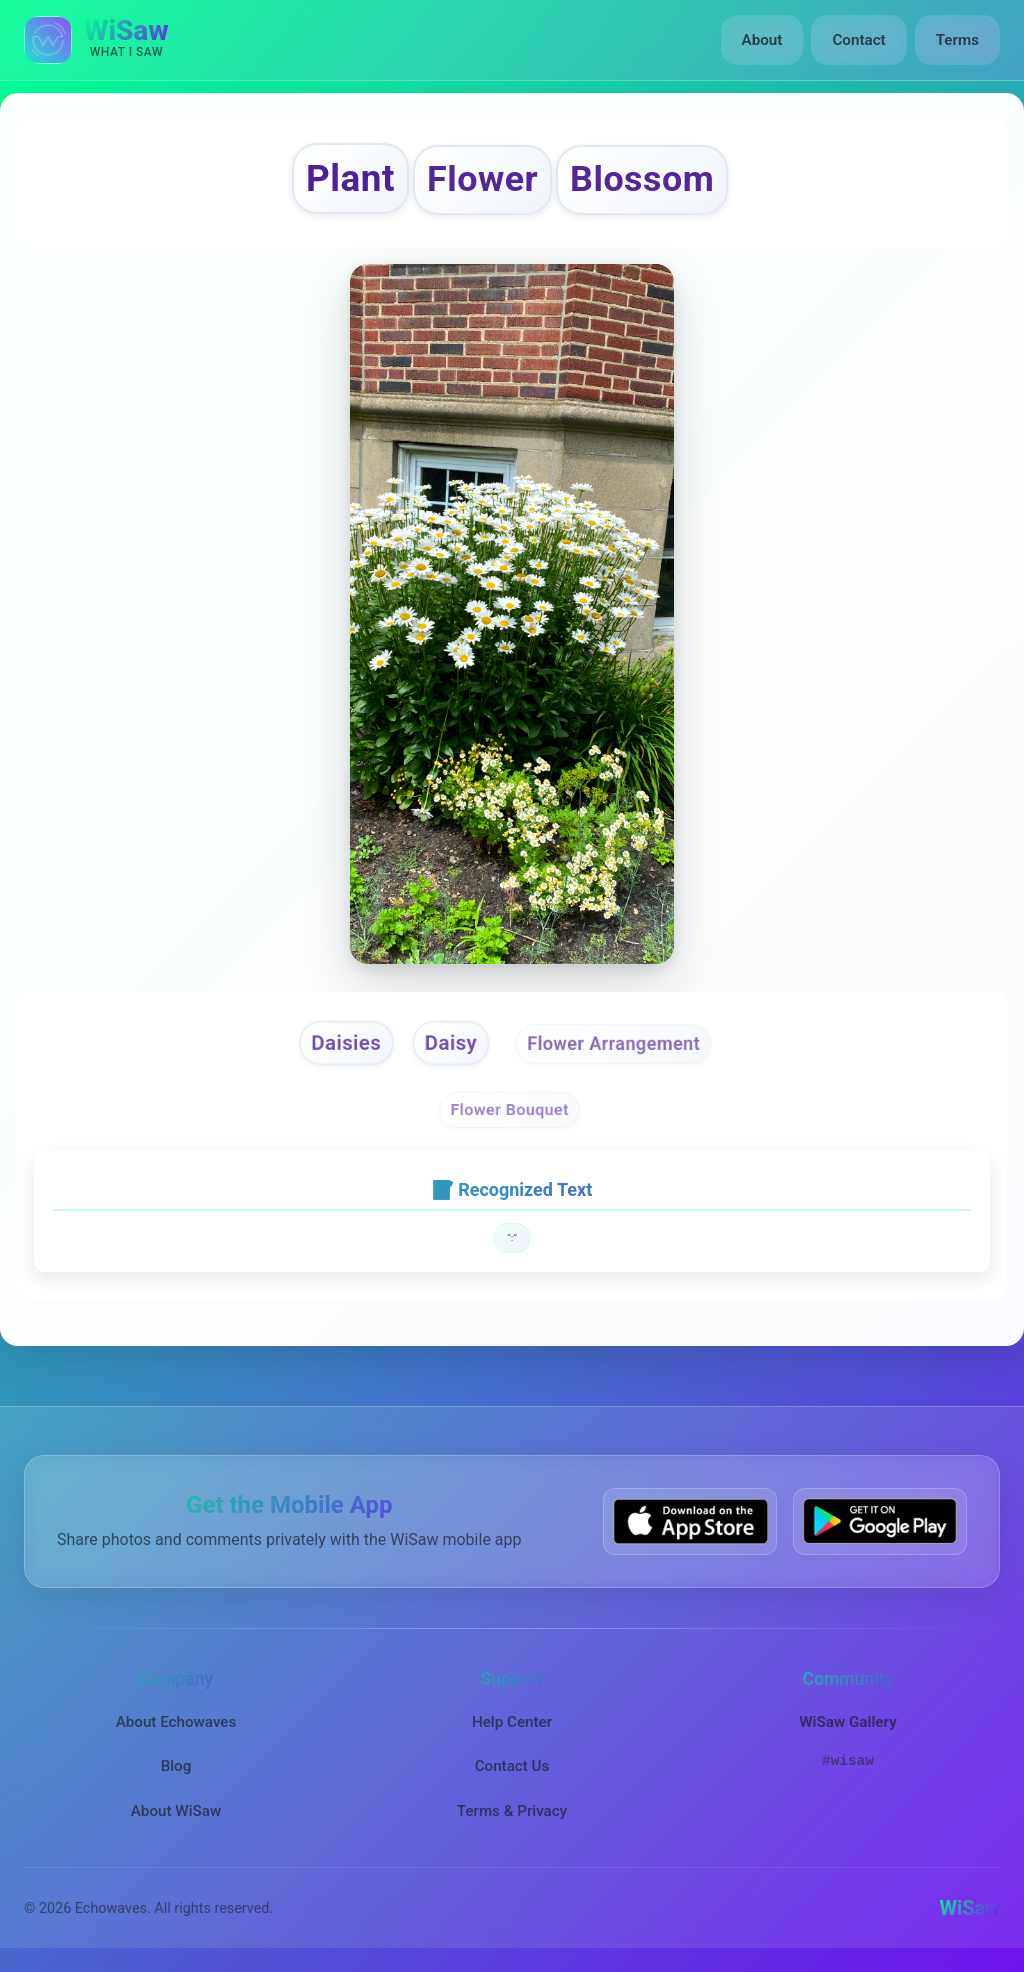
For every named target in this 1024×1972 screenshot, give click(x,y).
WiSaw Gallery (847, 1722)
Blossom (642, 179)
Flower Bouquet (510, 1110)
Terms (957, 40)
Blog (176, 1766)
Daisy (450, 1043)
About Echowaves (176, 1722)
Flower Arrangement (614, 1043)
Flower (482, 179)
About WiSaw (176, 1811)
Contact (858, 40)
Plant (350, 178)
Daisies (346, 1043)
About (762, 40)
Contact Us (512, 1766)
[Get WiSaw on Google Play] (880, 1521)
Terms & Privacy (512, 1811)
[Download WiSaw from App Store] (690, 1521)
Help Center (512, 1722)
